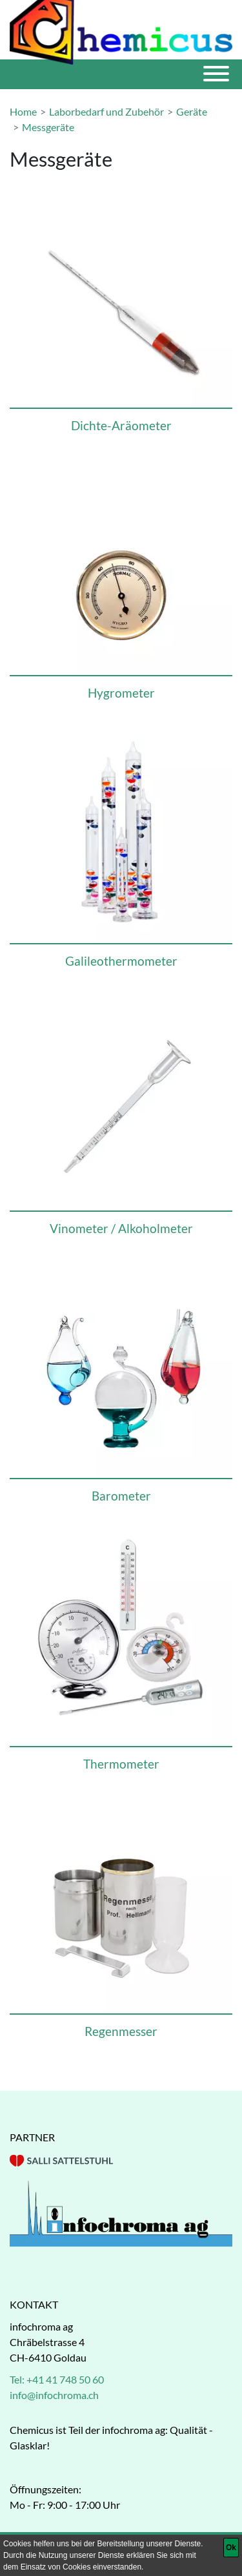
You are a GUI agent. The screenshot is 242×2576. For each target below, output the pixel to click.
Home (23, 111)
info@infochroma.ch (54, 2395)
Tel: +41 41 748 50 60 (57, 2379)
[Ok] (231, 2547)
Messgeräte (48, 127)
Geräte (191, 111)
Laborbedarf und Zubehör (106, 111)
